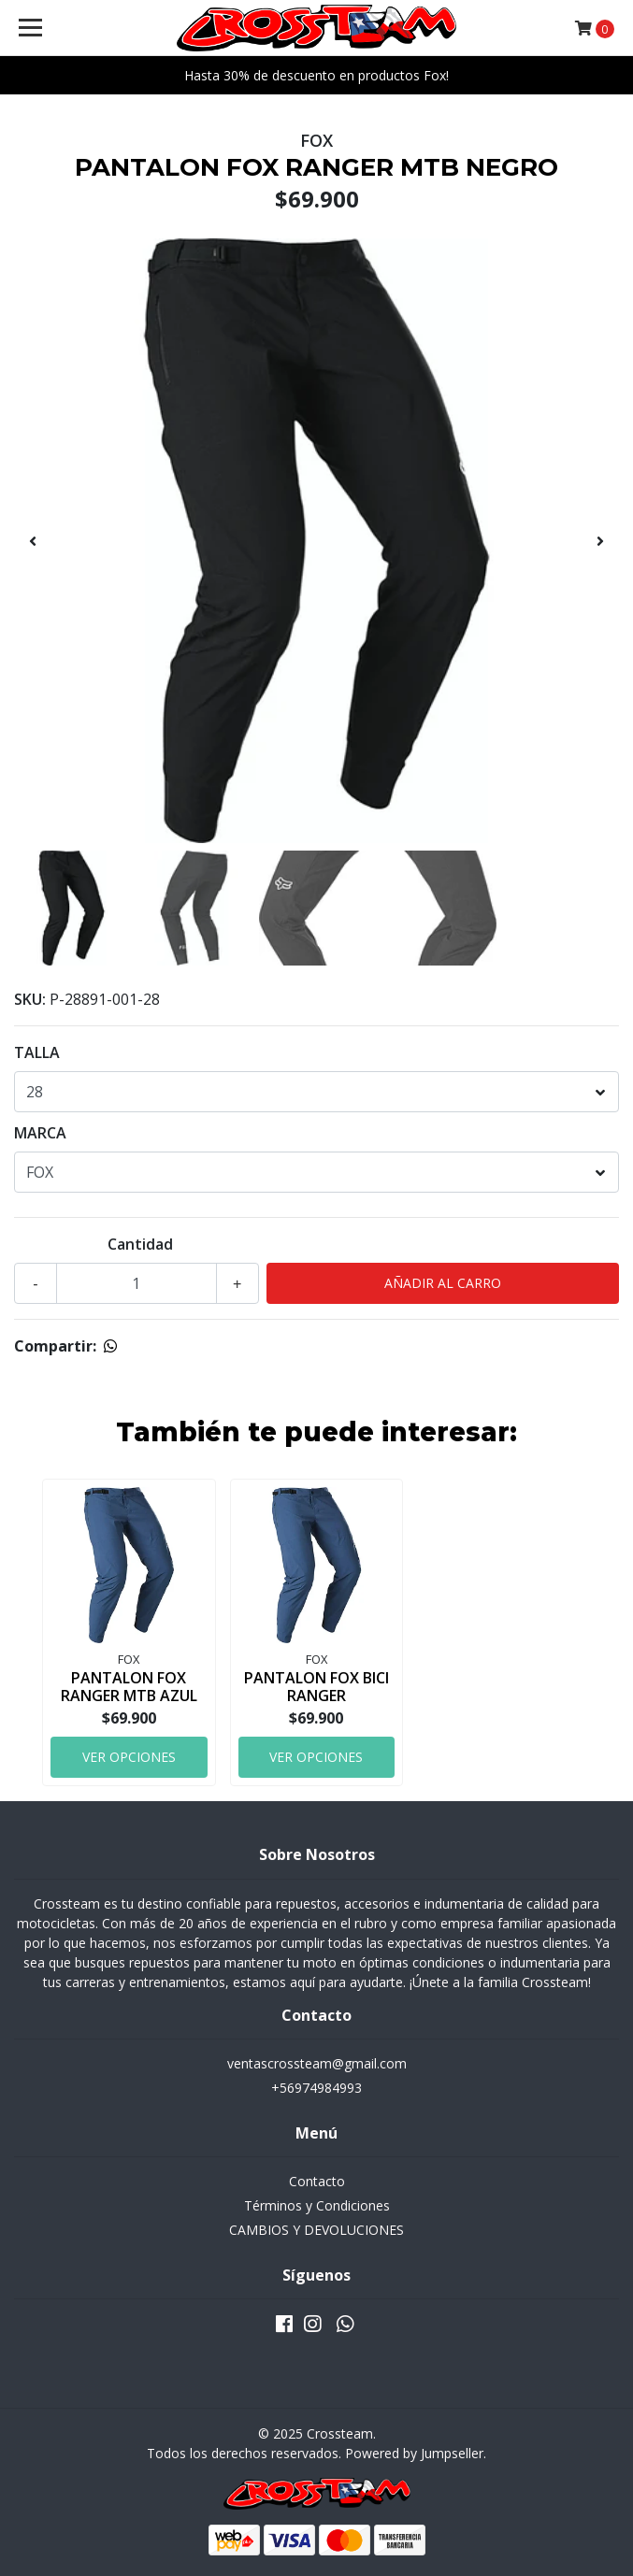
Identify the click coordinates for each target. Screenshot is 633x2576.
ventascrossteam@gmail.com (317, 2063)
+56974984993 (316, 2088)
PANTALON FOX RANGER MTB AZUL (129, 1686)
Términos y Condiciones (317, 2205)
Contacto (317, 2181)
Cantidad (140, 1244)
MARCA (40, 1133)
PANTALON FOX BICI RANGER (316, 1686)
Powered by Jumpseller (414, 2453)
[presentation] (32, 541)
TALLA (37, 1052)
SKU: (30, 999)
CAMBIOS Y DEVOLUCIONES (316, 2230)
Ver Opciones (129, 1757)
